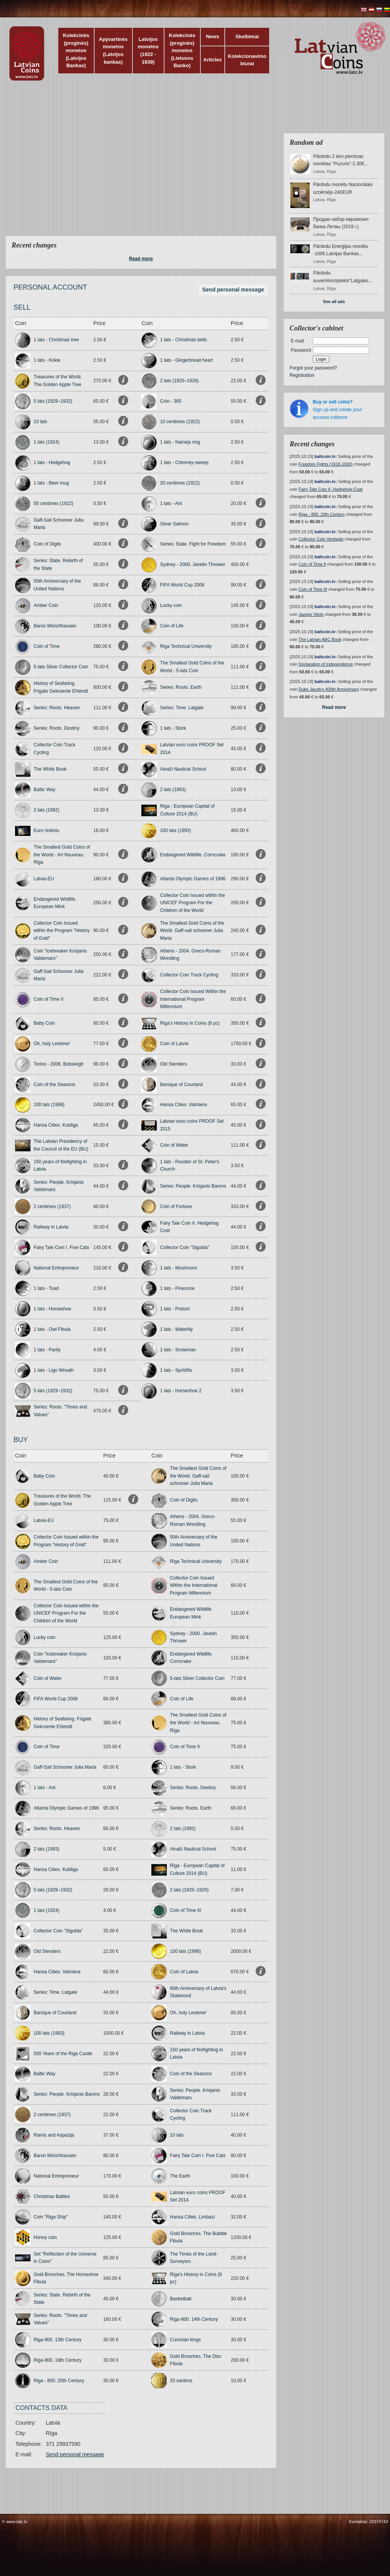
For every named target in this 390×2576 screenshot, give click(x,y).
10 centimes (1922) (180, 421)
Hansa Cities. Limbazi (192, 2217)
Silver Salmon (174, 524)
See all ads (334, 301)
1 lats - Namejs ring (180, 442)
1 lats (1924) (46, 442)
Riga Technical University (186, 646)
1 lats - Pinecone (177, 1288)
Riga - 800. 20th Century (59, 2380)
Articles (212, 60)
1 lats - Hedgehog (52, 462)
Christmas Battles (52, 2196)
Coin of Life (171, 626)
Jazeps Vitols (311, 614)
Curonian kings (185, 2339)
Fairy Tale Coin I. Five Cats (61, 1247)
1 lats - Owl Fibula (52, 1329)
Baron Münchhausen (55, 626)
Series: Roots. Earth (180, 687)
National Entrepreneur (56, 1268)
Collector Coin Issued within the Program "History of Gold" (62, 930)
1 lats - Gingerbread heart (186, 360)
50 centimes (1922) (53, 503)
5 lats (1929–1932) (53, 401)
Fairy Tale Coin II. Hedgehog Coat (330, 489)
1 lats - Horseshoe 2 (180, 1390)
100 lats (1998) (49, 1104)
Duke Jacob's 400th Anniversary (328, 689)
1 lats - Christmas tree (56, 339)
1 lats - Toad (46, 1288)
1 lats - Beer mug (51, 483)
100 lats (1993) (175, 830)
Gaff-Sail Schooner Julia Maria (65, 1767)
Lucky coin (171, 605)
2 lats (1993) (173, 789)
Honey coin (45, 2237)
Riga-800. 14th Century (194, 2319)
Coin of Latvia (174, 1043)
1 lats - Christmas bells (183, 339)
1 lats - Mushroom (178, 1268)
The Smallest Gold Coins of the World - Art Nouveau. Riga (62, 854)
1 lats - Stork (173, 728)
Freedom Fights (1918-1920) (325, 464)
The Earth (180, 2176)
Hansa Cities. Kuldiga (56, 1125)
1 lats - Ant (171, 503)
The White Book (50, 769)
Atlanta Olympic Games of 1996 (192, 878)
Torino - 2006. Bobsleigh (58, 1064)
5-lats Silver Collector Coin (61, 666)
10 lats (40, 421)
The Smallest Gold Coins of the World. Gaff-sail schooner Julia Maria (192, 930)
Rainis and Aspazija (54, 2135)
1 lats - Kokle (47, 360)
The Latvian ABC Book (319, 639)
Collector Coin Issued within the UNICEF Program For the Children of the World (192, 903)
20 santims (181, 2380)
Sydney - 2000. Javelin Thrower (192, 564)
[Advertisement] (72, 163)
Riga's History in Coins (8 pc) (189, 1023)
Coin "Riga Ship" (51, 2217)
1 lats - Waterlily (176, 1329)
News (212, 36)
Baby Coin (44, 1023)
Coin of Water (174, 1145)
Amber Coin (46, 605)
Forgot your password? (313, 368)
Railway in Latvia (51, 1227)
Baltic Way (44, 789)
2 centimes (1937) (52, 1206)
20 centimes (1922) (180, 483)
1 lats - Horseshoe (52, 1309)
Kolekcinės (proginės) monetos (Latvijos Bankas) (76, 50)
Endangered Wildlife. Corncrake (192, 855)
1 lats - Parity (47, 1349)
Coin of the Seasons (54, 1084)
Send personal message (233, 289)
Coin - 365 (170, 401)
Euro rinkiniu (46, 830)
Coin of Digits (47, 544)
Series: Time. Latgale (181, 707)
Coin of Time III (185, 1910)
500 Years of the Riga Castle (63, 2053)
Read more (141, 258)
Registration (302, 375)
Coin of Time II (48, 999)
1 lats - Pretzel (175, 1309)
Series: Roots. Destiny (57, 728)
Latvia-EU (44, 878)
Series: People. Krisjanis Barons (193, 1186)
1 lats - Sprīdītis (176, 1370)
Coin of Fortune (176, 1206)
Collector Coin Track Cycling (189, 975)
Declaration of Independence (325, 664)
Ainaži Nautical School (183, 769)
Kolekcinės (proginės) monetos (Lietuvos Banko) (182, 50)
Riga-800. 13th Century (57, 2339)
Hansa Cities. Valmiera (183, 1104)
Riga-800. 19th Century (57, 2360)
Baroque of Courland (181, 1084)
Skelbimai (247, 36)
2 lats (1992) (46, 810)
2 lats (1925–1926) (179, 380)
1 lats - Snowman (178, 1349)
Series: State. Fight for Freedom (193, 544)
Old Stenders (173, 1064)
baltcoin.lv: (325, 456)
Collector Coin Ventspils (320, 539)
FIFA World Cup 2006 (182, 585)
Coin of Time (46, 646)
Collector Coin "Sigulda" (184, 1247)
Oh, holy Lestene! (52, 1043)
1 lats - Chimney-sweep (184, 462)
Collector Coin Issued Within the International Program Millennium (193, 999)
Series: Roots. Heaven (57, 707)
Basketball (180, 2298)
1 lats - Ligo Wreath (54, 1370)
